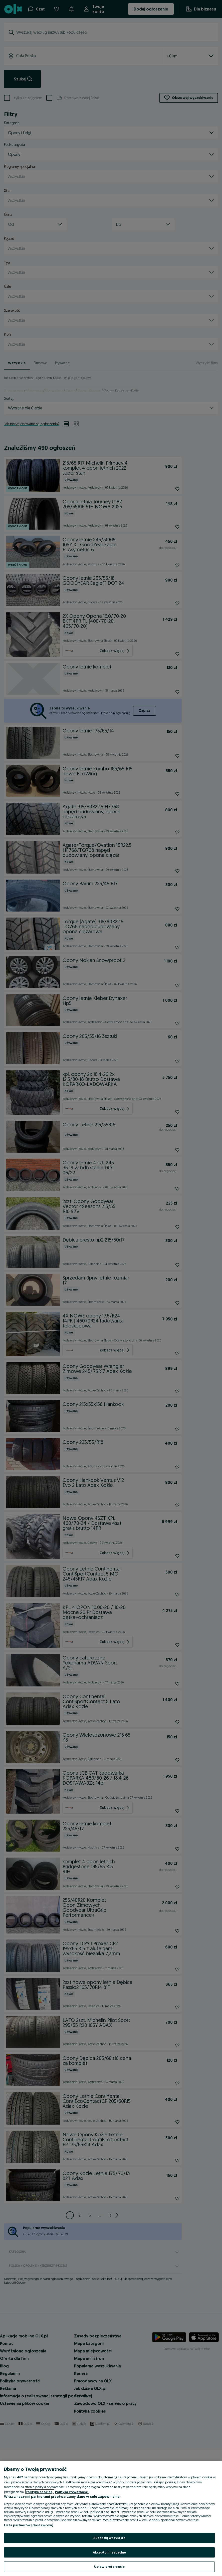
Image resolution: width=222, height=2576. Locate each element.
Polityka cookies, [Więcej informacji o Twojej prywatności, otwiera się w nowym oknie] (40, 2492)
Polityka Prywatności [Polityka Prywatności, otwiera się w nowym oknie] (72, 2492)
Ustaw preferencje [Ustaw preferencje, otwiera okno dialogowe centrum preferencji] (109, 2567)
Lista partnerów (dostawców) (28, 2525)
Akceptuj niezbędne (109, 2552)
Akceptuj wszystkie (109, 2538)
